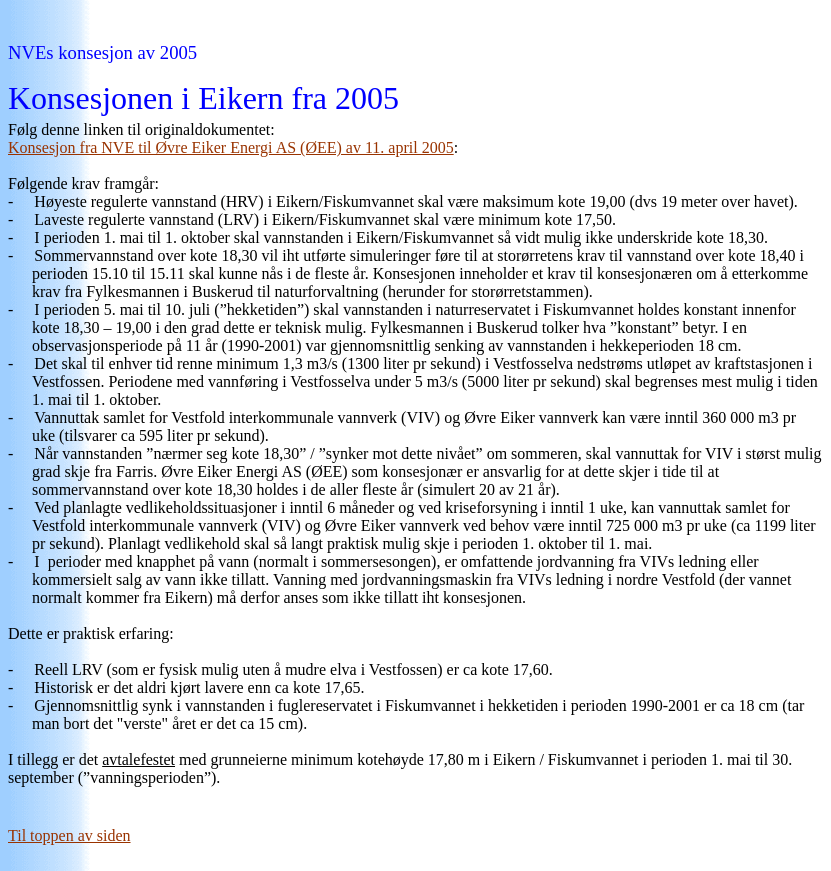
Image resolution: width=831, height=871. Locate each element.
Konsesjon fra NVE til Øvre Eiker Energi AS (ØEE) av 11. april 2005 (231, 147)
